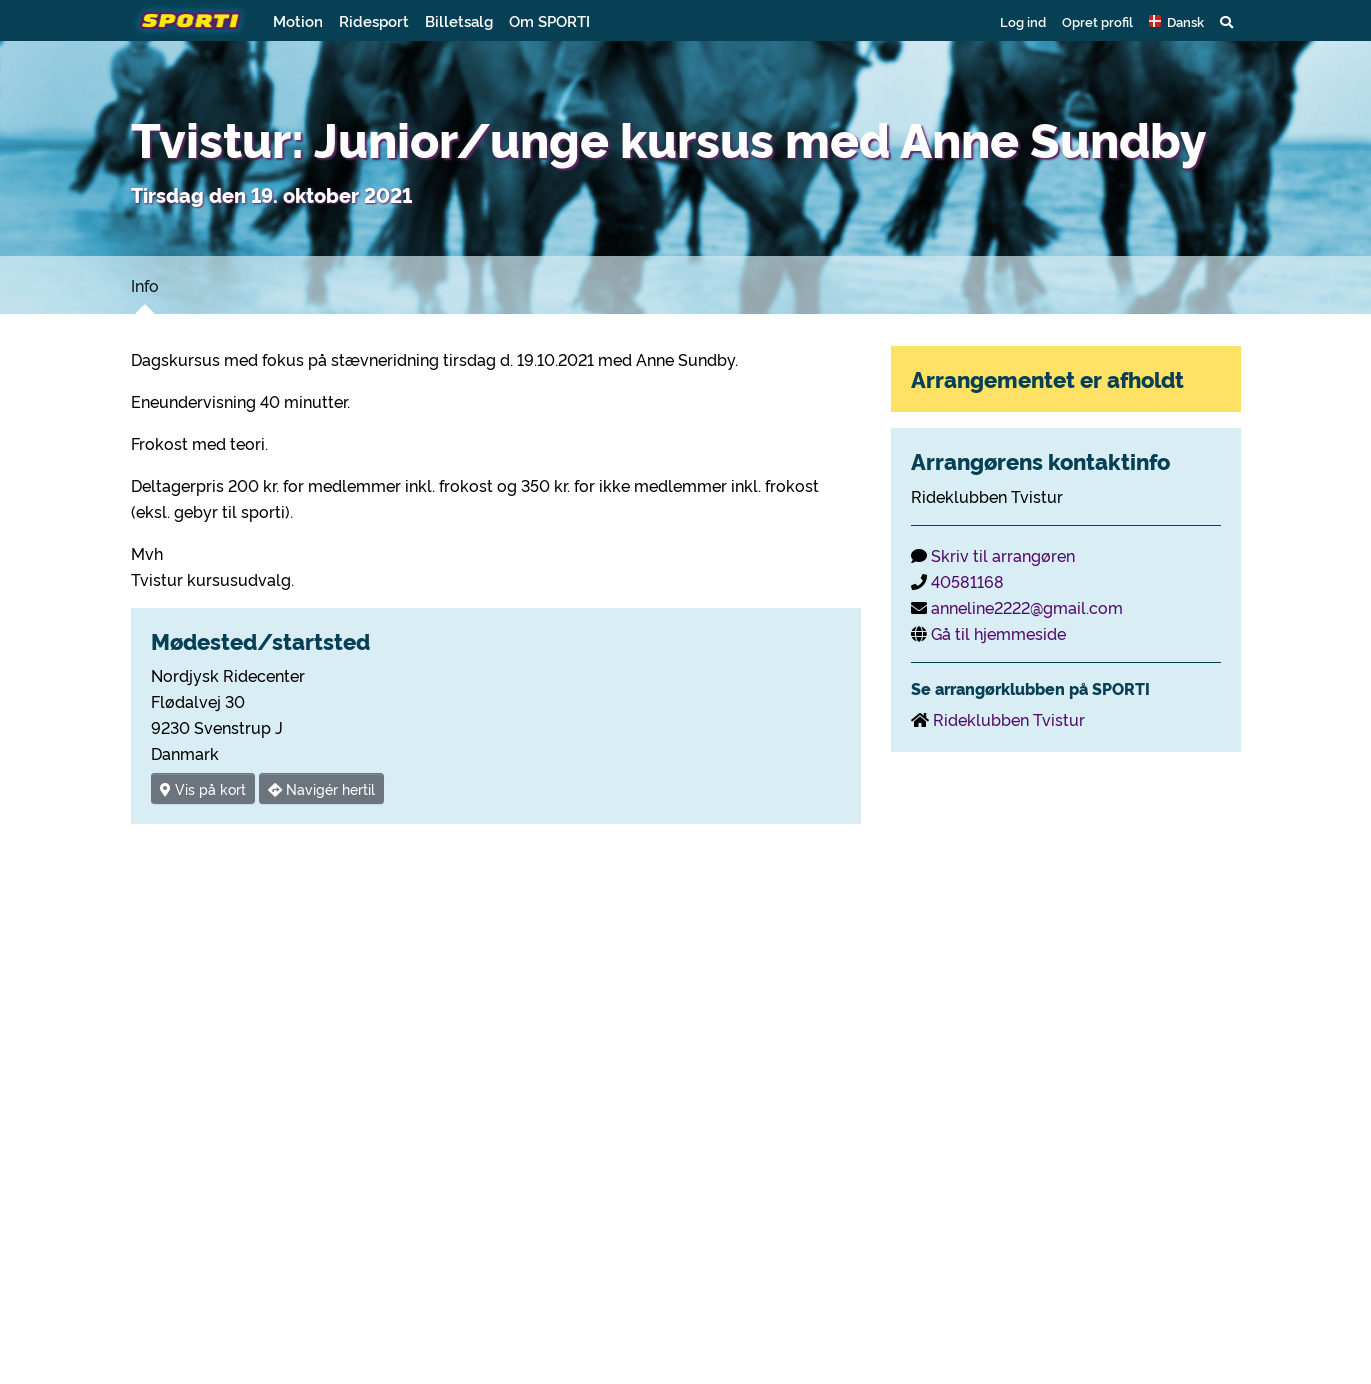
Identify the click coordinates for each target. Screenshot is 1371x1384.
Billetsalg (459, 20)
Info (145, 285)
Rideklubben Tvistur (1009, 719)
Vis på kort (203, 788)
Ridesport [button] (374, 20)
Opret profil (1097, 21)
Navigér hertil (321, 788)
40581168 (967, 581)
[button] (1176, 21)
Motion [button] (298, 20)
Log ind (1023, 21)
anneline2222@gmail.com (1027, 607)
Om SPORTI (549, 20)
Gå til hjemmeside (998, 633)
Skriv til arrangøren (1003, 555)
